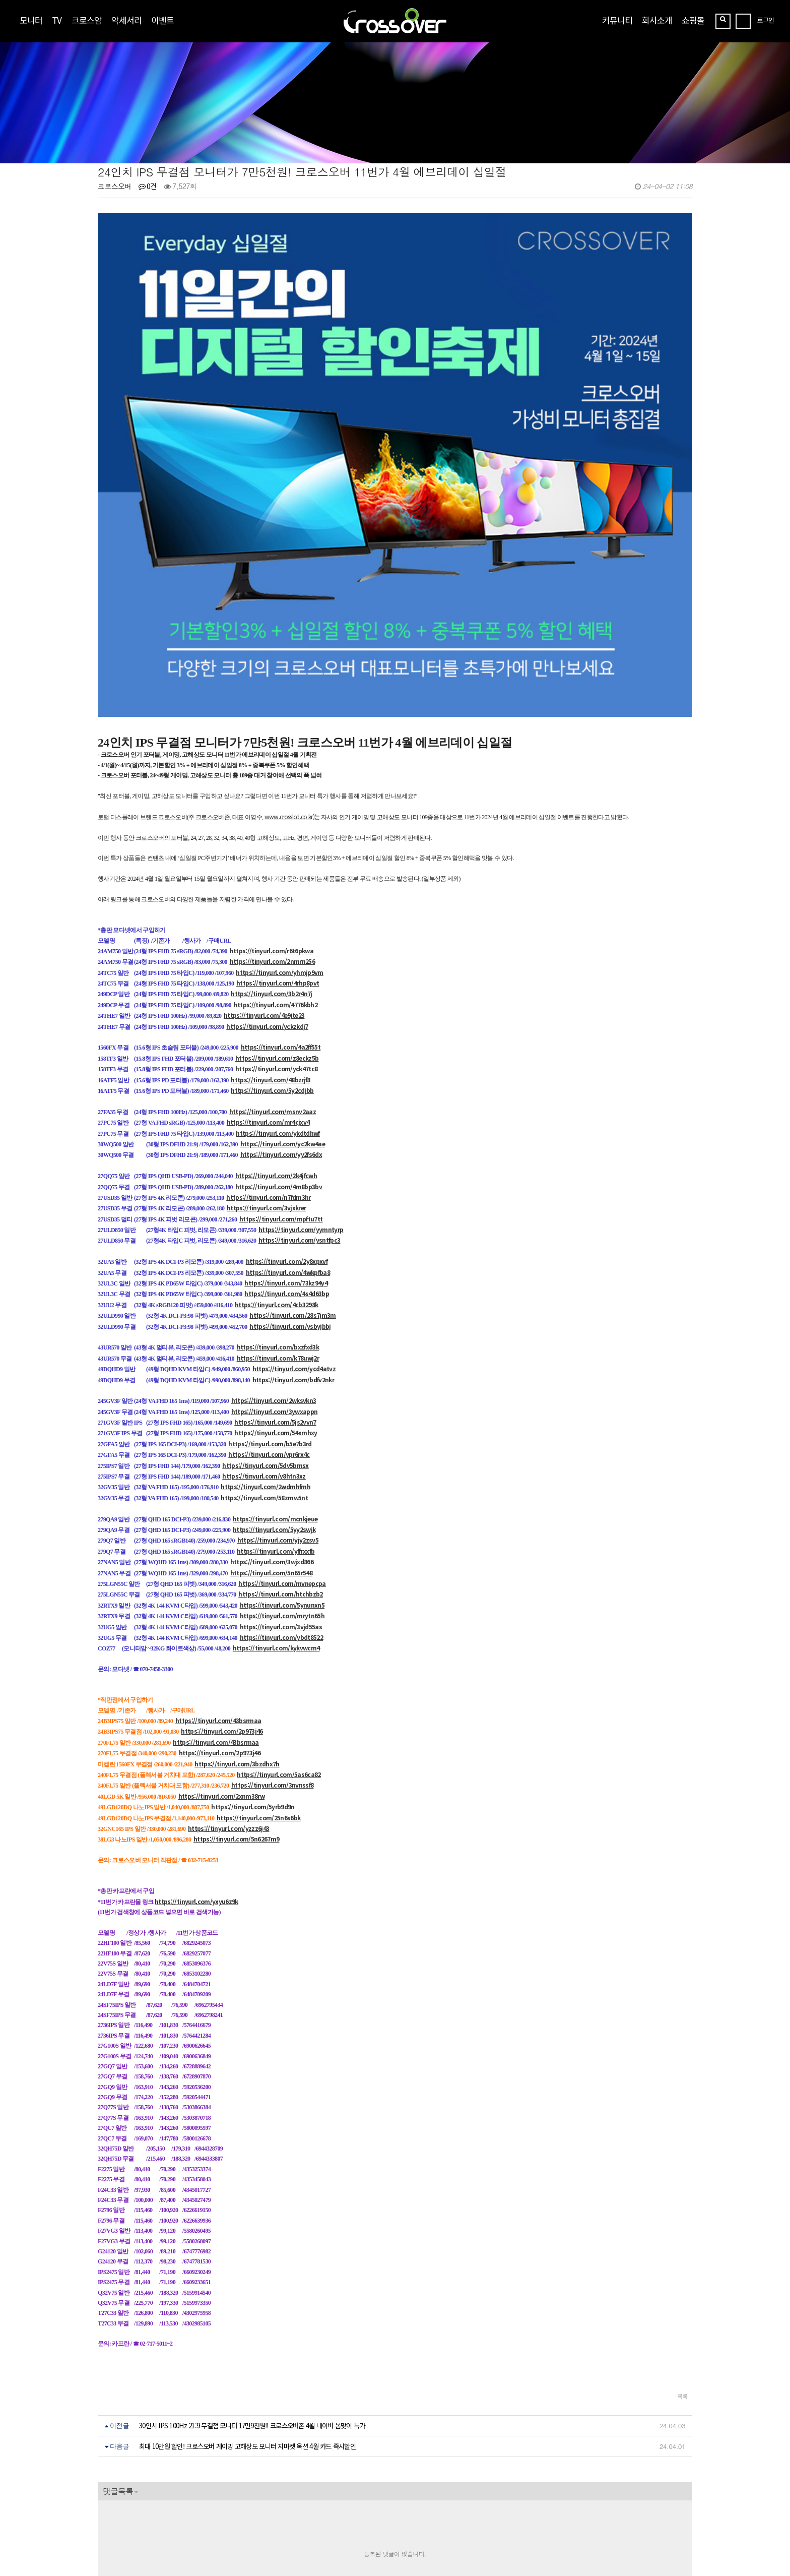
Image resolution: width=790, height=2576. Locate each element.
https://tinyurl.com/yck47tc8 (276, 928)
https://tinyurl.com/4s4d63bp (286, 1152)
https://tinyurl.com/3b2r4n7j (271, 852)
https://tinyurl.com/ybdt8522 (281, 1496)
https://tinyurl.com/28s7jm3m (292, 1174)
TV (56, 20)
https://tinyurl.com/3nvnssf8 (272, 1644)
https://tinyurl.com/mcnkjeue (275, 1377)
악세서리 (126, 20)
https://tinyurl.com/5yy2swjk (274, 1388)
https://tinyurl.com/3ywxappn (274, 1270)
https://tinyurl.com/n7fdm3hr (268, 1056)
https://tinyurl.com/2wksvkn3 (273, 1259)
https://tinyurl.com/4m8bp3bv (278, 1045)
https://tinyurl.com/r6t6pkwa (272, 809)
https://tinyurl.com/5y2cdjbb (272, 949)
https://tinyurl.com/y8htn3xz (264, 1335)
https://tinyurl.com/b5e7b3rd (270, 1302)
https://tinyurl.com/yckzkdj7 (267, 885)
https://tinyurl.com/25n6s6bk (259, 1676)
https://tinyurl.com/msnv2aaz (272, 970)
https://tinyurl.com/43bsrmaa (218, 1579)
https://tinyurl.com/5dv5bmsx (265, 1324)
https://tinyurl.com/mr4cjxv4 (268, 981)
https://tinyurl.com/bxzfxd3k (278, 1206)
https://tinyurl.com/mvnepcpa (282, 1442)
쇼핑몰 (693, 20)
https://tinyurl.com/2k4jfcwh (276, 1034)
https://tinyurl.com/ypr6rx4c (269, 1313)
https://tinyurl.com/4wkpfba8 (288, 1131)
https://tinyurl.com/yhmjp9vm (279, 831)
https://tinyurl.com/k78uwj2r (278, 1216)
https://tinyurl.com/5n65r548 (271, 1431)
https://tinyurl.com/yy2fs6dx (281, 1013)
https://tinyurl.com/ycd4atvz (294, 1227)
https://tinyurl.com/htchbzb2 (280, 1453)
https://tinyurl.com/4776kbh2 (276, 863)
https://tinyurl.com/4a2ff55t (281, 906)
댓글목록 (118, 2350)
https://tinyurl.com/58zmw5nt (264, 1356)
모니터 (31, 20)
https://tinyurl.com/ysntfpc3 (299, 1099)
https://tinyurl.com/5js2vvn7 (275, 1281)
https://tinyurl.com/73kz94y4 (285, 1142)
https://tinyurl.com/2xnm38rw (221, 1654)
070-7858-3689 (134, 2529)
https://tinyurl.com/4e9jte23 (264, 874)
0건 (148, 186)
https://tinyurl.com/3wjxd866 (272, 1421)
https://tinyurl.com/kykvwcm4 (276, 1507)
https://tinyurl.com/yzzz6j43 (229, 1687)
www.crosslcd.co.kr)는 (292, 675)
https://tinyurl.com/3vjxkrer (266, 1067)
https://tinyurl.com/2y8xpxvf (287, 1120)
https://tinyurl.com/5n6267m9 (236, 1698)
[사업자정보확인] (222, 2507)
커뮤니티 (617, 20)
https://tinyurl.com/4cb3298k (276, 1163)
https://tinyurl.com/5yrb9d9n (253, 1666)
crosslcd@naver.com (130, 2516)
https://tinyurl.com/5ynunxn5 (282, 1463)
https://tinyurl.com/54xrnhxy (275, 1291)
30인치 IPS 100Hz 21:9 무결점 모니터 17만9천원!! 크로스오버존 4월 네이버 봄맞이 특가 (252, 2284)
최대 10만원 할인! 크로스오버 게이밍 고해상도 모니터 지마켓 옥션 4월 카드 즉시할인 (247, 2305)
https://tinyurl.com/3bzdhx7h (237, 1622)
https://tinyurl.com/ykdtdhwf (278, 992)
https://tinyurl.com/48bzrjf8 (270, 938)
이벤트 (162, 20)
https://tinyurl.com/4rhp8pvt (277, 842)
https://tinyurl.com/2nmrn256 (272, 820)
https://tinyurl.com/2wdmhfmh (265, 1345)
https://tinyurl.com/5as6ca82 (279, 1633)
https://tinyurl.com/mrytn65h (282, 1474)
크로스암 (87, 20)
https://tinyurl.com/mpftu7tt (281, 1077)
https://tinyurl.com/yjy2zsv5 (278, 1399)
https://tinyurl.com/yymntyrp (301, 1088)
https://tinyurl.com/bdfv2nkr (293, 1238)
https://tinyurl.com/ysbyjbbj (290, 1185)
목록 (682, 2255)
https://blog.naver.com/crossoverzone (218, 2541)
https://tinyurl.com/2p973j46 (222, 1590)
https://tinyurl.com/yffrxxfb (276, 1409)
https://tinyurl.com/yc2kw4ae (282, 1002)
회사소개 (657, 20)
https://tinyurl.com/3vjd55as (281, 1485)
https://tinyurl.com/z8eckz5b (277, 916)
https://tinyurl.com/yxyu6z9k (196, 1760)
